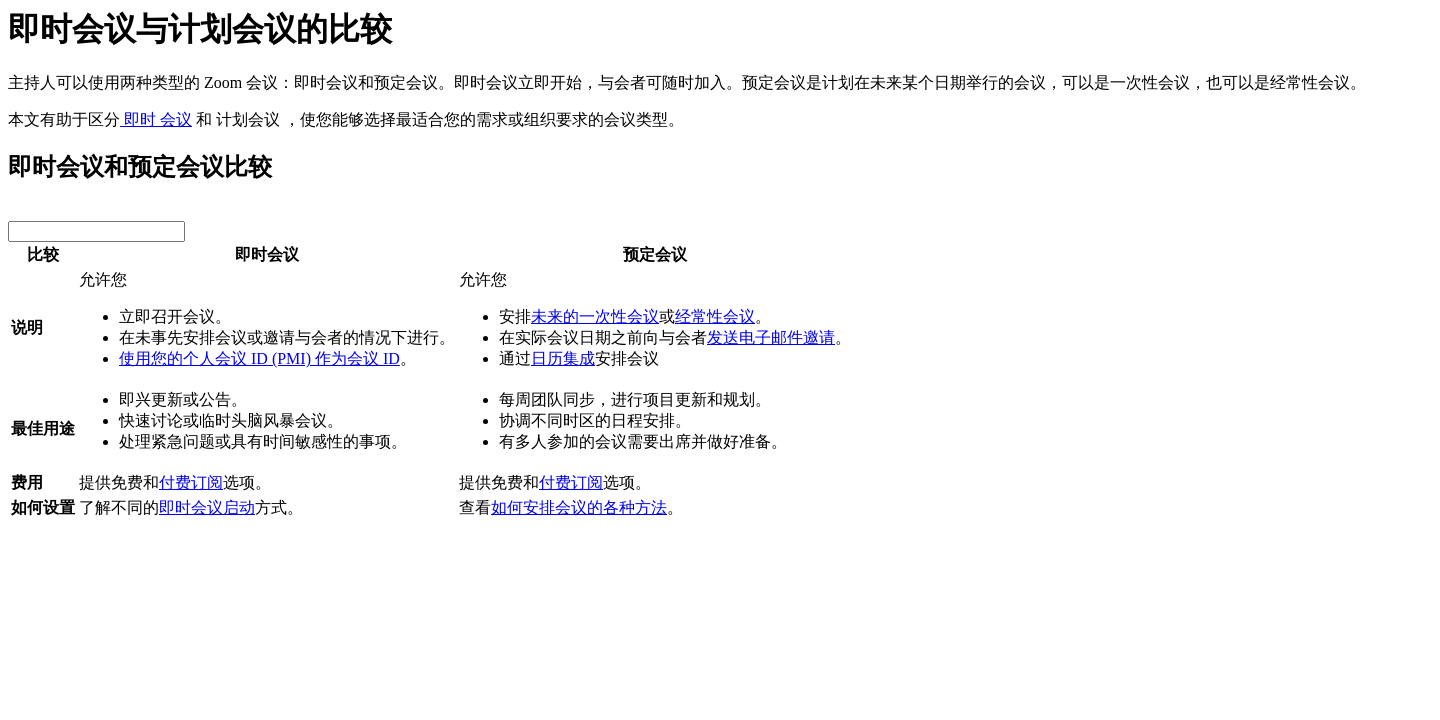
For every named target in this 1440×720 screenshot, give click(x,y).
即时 (138, 119)
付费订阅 (191, 482)
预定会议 (655, 254)
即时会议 (267, 254)
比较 (43, 254)
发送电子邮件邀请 (771, 337)
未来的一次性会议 (595, 316)
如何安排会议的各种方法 (579, 507)
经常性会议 (715, 316)
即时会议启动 (207, 507)
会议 (174, 119)
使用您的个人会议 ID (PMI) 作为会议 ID (259, 358)
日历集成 (563, 358)
